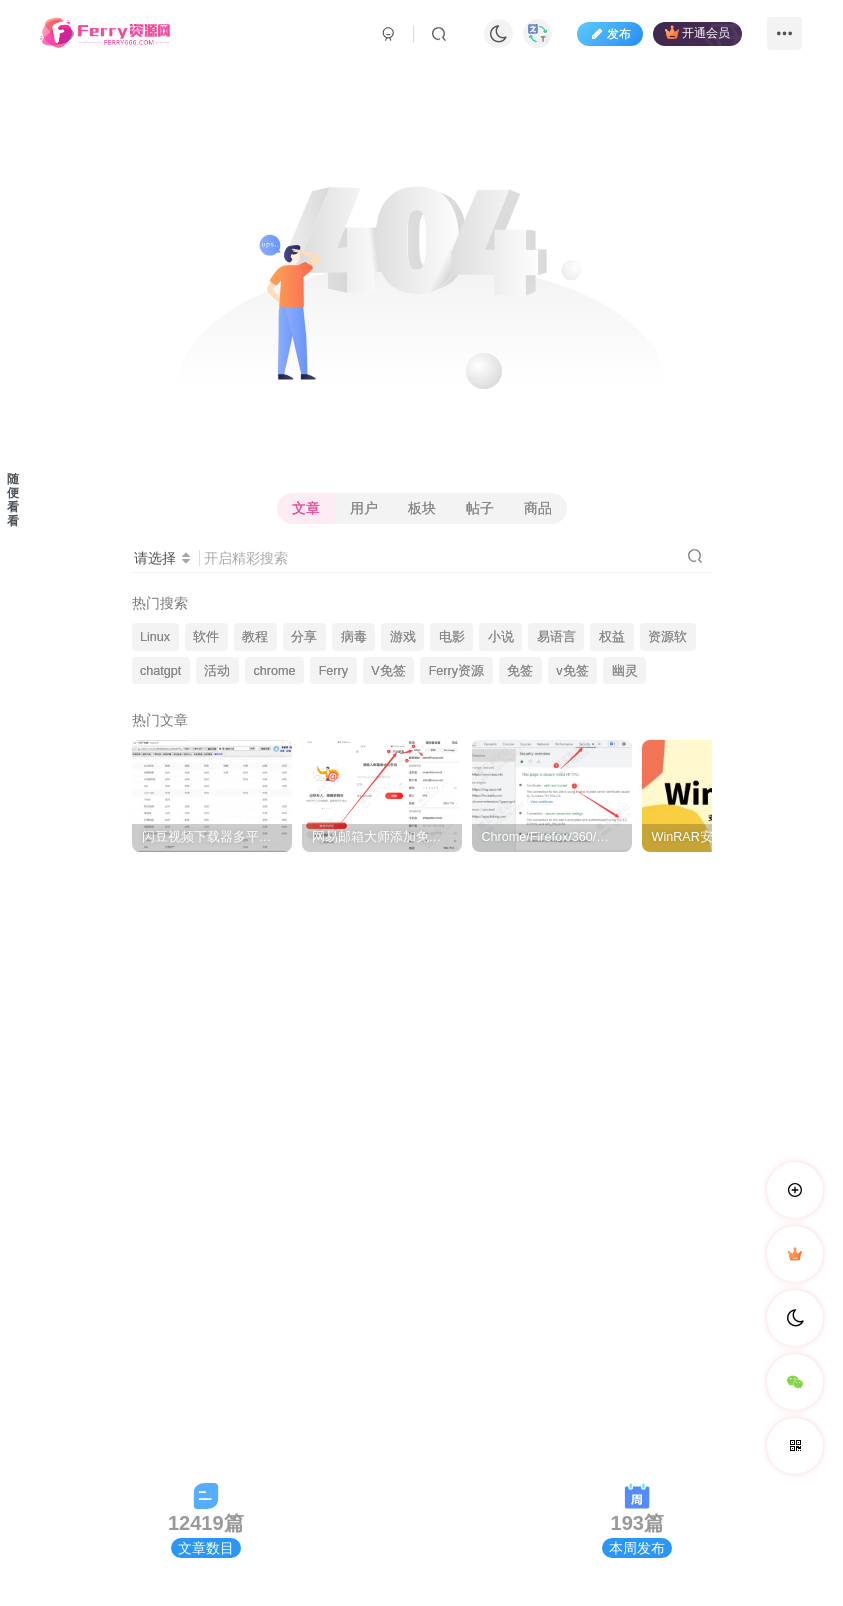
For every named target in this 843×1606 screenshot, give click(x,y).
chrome (275, 671)
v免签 (572, 671)
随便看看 (13, 500)
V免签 (388, 671)
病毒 (354, 637)
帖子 (480, 508)
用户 (364, 508)
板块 (422, 508)
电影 (452, 637)
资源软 (667, 637)
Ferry (333, 671)
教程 (255, 637)
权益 (612, 637)
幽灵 (625, 671)
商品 (538, 508)
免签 (520, 671)
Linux (155, 637)
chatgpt (160, 671)
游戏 (403, 637)
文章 (306, 508)
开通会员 (697, 32)
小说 (501, 637)
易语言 (556, 637)
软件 (206, 637)
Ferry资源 (456, 671)
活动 (217, 671)
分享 (304, 637)
